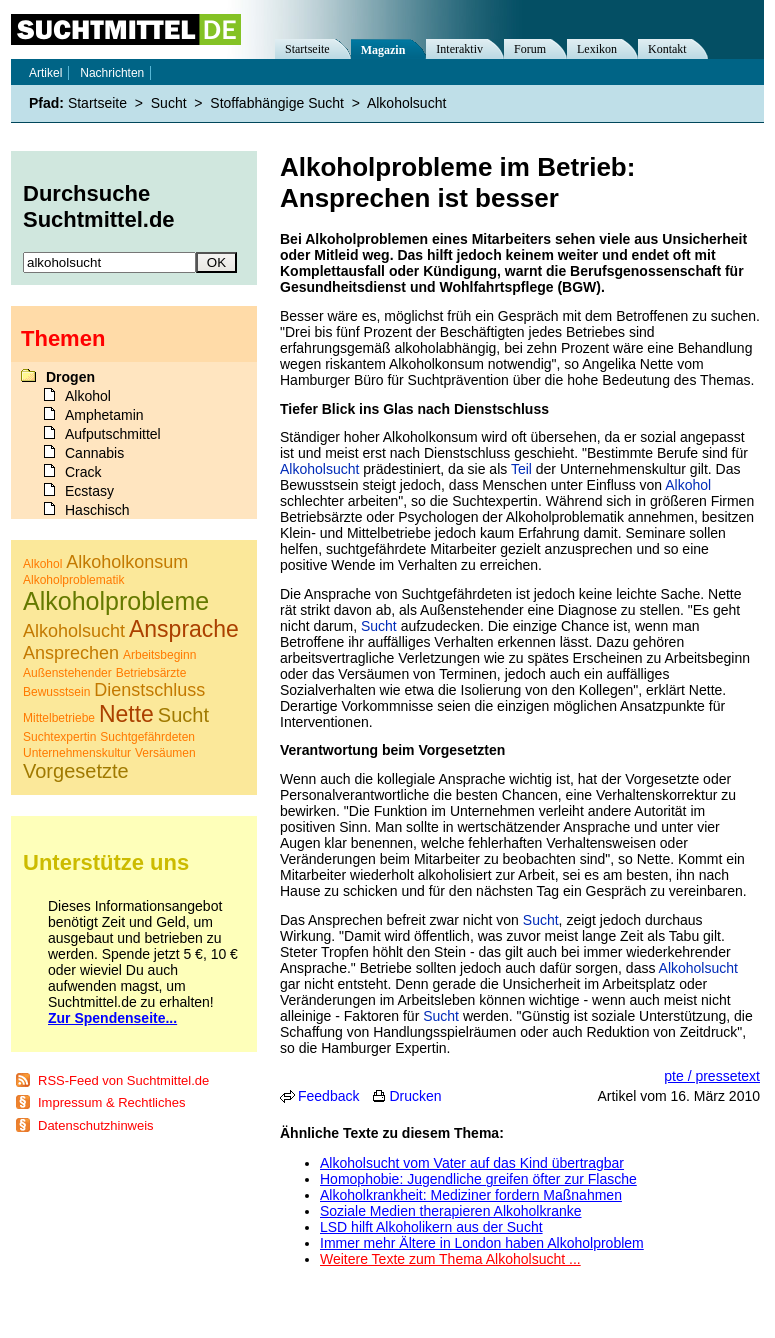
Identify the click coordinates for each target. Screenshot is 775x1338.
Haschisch (97, 510)
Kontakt (667, 49)
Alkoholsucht (319, 469)
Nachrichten (112, 73)
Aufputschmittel (113, 434)
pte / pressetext (712, 1076)
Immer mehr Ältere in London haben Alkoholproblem (482, 1243)
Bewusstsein (56, 692)
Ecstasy (89, 491)
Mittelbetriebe (59, 718)
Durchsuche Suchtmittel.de (99, 206)
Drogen (70, 377)
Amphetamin (104, 415)
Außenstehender (67, 673)
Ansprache (184, 629)
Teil (521, 469)
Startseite (307, 49)
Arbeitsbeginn (159, 655)
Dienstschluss (149, 690)
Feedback (328, 1096)
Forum (530, 49)
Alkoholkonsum (127, 562)
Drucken (415, 1096)
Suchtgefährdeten (147, 737)
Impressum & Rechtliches (111, 1102)
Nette (126, 714)
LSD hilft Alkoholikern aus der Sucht (431, 1227)
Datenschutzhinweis (96, 1125)
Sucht (379, 626)
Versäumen (165, 753)
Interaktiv (459, 49)
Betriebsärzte (151, 673)
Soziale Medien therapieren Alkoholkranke (451, 1211)
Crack (83, 472)
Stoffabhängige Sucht (277, 103)
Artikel (45, 73)
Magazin (383, 50)
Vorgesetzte (76, 771)
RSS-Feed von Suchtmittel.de (123, 1080)
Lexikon (597, 49)
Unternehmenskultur (77, 753)
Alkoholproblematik (73, 580)
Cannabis (94, 453)
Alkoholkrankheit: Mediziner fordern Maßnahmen (471, 1195)
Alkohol (688, 485)
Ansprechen (71, 653)
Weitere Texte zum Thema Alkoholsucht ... (450, 1259)
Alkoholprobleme (116, 601)
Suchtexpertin (59, 737)
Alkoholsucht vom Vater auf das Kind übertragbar (472, 1163)
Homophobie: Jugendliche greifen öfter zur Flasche (478, 1179)
